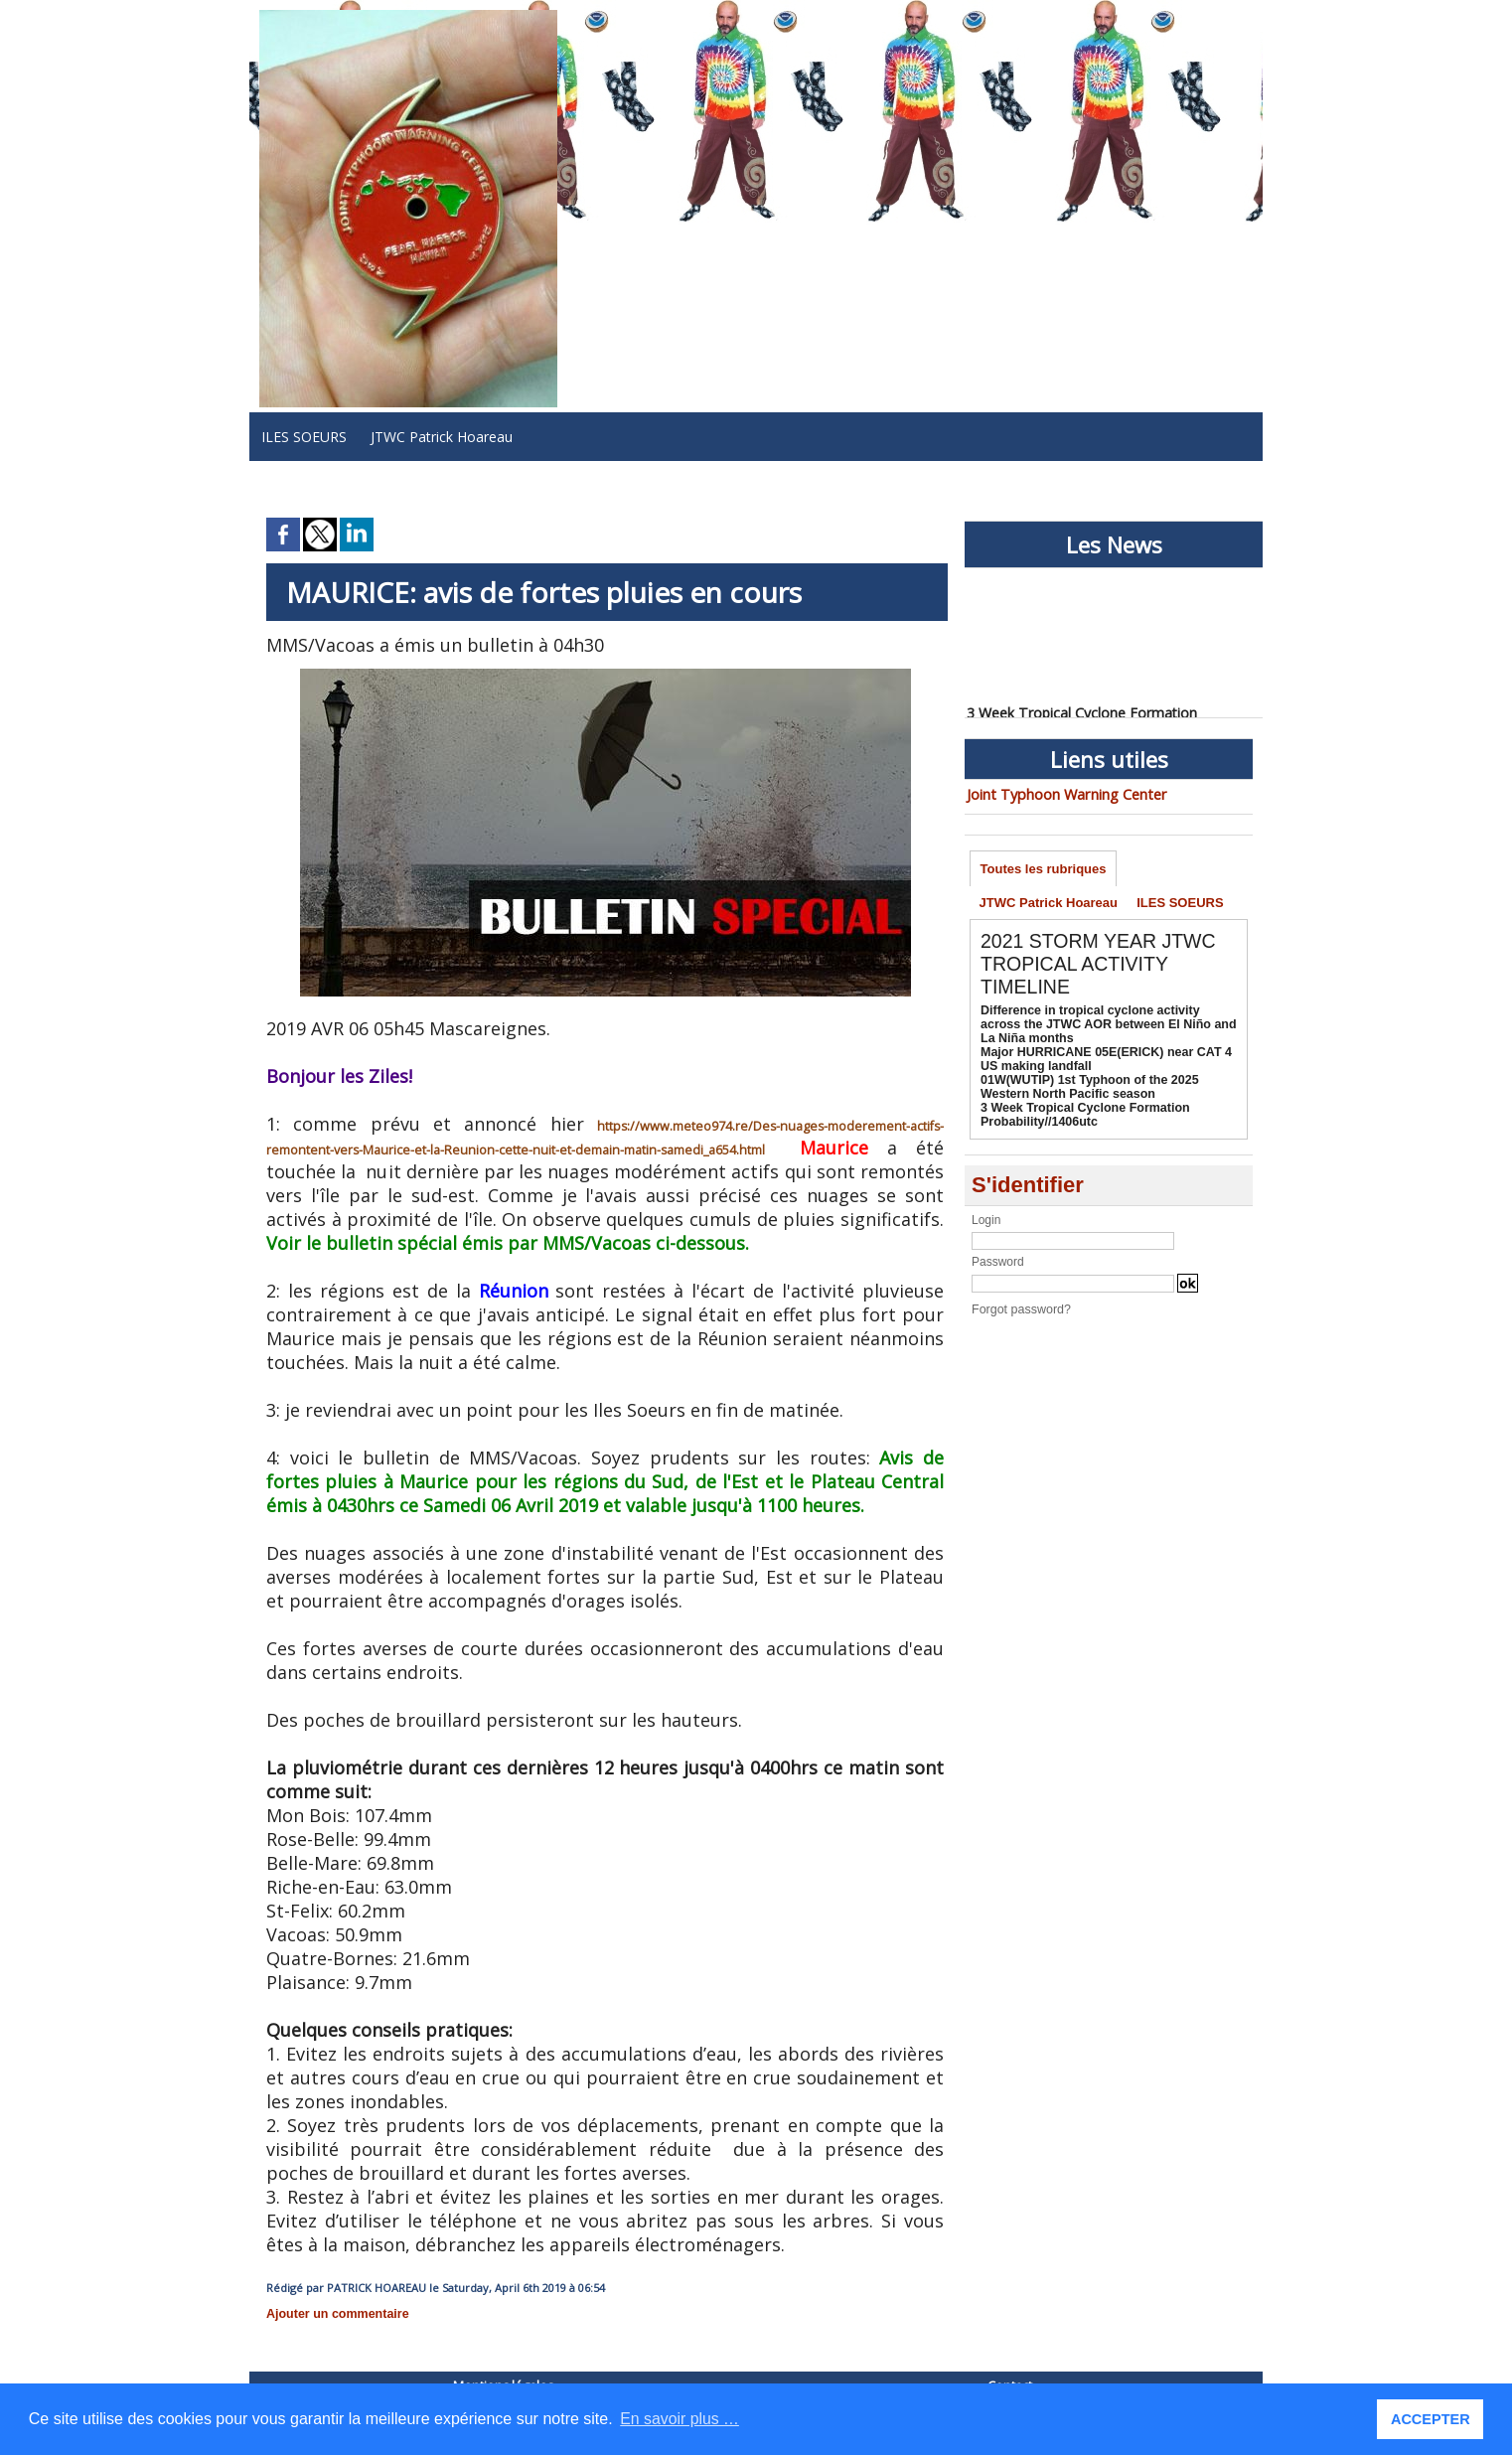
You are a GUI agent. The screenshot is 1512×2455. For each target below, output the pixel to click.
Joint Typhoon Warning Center (1063, 794)
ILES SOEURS (304, 436)
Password (998, 1265)
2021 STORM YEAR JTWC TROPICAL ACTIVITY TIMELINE (1101, 966)
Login (986, 1223)
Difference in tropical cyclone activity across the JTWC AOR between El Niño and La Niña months (1107, 1027)
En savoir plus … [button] (680, 2418)
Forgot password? (1019, 1312)
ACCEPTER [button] (1431, 2419)
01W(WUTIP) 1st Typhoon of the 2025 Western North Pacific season (1085, 1090)
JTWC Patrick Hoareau (442, 436)
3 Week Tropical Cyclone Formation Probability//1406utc (1081, 1118)
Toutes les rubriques (1044, 868)
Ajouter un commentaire (334, 2314)
